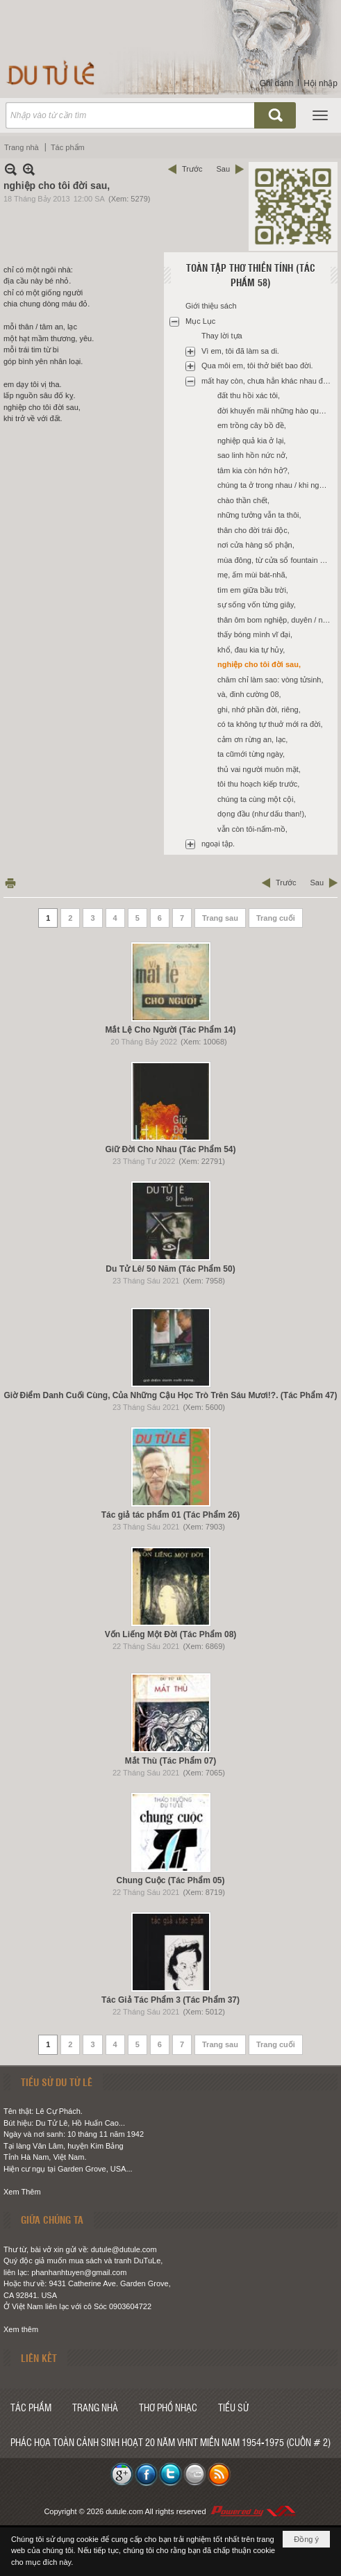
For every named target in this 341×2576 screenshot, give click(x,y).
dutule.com (124, 2511)
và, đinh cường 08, (249, 694)
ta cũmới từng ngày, (251, 754)
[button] (320, 115)
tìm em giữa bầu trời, (252, 590)
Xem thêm (20, 2329)
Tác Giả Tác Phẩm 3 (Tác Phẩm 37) (170, 2000)
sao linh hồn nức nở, (252, 455)
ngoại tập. (218, 843)
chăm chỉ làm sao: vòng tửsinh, (270, 679)
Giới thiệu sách (211, 306)
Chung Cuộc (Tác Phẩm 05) (170, 1880)
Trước (192, 169)
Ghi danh (277, 83)
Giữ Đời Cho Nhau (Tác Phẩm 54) (170, 1149)
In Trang (10, 883)
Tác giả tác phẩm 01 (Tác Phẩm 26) (170, 1515)
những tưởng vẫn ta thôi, (259, 515)
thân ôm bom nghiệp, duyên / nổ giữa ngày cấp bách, (275, 620)
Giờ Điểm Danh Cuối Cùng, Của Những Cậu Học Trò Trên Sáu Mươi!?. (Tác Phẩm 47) (170, 1395)
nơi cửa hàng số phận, (255, 545)
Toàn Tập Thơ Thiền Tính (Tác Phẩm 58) (250, 274)
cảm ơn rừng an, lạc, (252, 739)
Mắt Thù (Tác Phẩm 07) (170, 1761)
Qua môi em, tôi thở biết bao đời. (257, 365)
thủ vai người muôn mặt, (259, 769)
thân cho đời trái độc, (253, 530)
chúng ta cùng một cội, (256, 799)
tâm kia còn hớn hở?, (253, 470)
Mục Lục (200, 321)
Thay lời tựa (221, 335)
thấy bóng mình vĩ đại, (254, 634)
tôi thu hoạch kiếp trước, (258, 784)
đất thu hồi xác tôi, (248, 395)
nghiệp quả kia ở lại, (251, 440)
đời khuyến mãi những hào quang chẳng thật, (275, 411)
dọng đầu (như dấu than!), (261, 814)
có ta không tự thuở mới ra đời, (270, 724)
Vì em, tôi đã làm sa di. (240, 351)
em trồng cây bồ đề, (251, 425)
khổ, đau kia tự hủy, (251, 650)
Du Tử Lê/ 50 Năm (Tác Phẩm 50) (170, 1269)
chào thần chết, (243, 500)
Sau (223, 169)
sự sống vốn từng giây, (256, 604)
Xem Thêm (22, 2192)
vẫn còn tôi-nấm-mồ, (252, 829)
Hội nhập (320, 83)
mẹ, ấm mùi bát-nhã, (252, 575)
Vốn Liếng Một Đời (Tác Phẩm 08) (171, 1634)
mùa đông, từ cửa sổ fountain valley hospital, (275, 560)
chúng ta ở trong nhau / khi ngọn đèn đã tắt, (275, 485)
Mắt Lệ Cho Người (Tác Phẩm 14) (170, 1030)
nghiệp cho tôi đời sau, (259, 664)
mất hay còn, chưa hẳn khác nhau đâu (266, 381)
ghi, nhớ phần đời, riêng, (259, 709)
